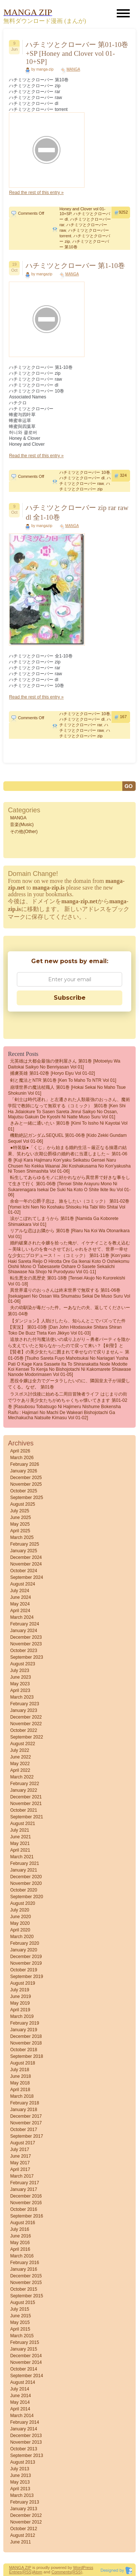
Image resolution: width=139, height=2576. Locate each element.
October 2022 (23, 1730)
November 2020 (26, 1883)
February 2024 (24, 1624)
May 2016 (20, 2242)
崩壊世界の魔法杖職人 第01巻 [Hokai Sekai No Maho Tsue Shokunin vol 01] (67, 1090)
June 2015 (20, 2315)
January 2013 (23, 2508)
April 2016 (20, 2249)
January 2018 (23, 2109)
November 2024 (26, 1564)
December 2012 (26, 2515)
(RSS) (27, 2572)
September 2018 (26, 2056)
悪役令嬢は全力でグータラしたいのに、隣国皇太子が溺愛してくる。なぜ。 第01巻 (69, 1384)
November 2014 (26, 2362)
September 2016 (26, 2216)
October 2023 (23, 1650)
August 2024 (22, 1584)
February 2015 (24, 2342)
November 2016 (26, 2202)
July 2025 (19, 1510)
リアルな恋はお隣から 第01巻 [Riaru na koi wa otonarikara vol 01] (68, 1233)
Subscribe (70, 997)
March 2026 (21, 1457)
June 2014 (20, 2395)
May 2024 (20, 1604)
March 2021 (21, 1856)
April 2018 (20, 2089)
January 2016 (23, 2269)
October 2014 (23, 2369)
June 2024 (20, 1597)
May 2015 (20, 2322)
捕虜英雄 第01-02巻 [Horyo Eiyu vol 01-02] (52, 1073)
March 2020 (21, 1936)
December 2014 (26, 2355)
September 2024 (26, 1577)
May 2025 (20, 1524)
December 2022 (26, 1717)
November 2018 (26, 2043)
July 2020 (19, 1910)
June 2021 (20, 1836)
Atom (38, 2572)
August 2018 (22, 2063)
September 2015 (26, 2295)
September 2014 (26, 2375)
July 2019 (19, 1989)
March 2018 (21, 2096)
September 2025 (26, 1497)
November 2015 (26, 2282)
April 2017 (20, 2169)
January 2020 (23, 1950)
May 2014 (20, 2402)
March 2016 (21, 2256)
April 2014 (20, 2409)
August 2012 (22, 2535)
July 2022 (19, 1750)
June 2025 (20, 1517)
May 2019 (20, 2003)
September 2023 (26, 1657)
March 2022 (21, 1777)
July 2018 (19, 2069)
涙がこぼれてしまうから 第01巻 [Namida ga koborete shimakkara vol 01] (63, 1221)
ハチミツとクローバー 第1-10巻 (75, 265)
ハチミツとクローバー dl (82, 478)
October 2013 (23, 2448)
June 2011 (20, 2542)
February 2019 (24, 2023)
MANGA (73, 69)
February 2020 (24, 1943)
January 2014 (23, 2428)
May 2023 (20, 1683)
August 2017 (22, 2142)
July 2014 (19, 2389)
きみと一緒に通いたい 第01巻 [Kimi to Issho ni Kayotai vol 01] (68, 1126)
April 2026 (20, 1451)
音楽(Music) (21, 824)
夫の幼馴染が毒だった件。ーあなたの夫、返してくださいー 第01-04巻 (69, 1310)
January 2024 (23, 1630)
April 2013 (20, 2488)
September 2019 (26, 1976)
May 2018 (20, 2083)
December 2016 (26, 2196)
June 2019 (20, 1996)
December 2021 (26, 1797)
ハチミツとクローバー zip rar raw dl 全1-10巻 (77, 512)
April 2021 (20, 1850)
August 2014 (22, 2382)
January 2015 (23, 2349)
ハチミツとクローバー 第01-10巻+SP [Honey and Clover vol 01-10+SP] (77, 53)
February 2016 (24, 2262)
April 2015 (20, 2329)
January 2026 (23, 1471)
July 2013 (19, 2468)
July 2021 (19, 1830)
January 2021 (23, 1870)
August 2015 (22, 2302)
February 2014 (24, 2422)
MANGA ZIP (20, 2567)
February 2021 (24, 1863)
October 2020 (23, 1890)
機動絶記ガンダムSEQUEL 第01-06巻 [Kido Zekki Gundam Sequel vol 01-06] (67, 1138)
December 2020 (26, 1876)
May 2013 (20, 2482)
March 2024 (21, 1617)
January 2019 (23, 2029)
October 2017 (23, 2129)
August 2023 (22, 1663)
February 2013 (24, 2502)
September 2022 (26, 1737)
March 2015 (21, 2335)
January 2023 (23, 1710)
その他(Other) (23, 831)
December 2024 (26, 1557)
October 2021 (23, 1810)
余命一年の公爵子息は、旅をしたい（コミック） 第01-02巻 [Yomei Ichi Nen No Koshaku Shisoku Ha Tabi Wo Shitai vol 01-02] (68, 1207)
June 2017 (20, 2156)
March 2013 (21, 2495)
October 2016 (23, 2209)
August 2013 (22, 2462)
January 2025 (23, 1550)
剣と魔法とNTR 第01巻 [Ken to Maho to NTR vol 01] (63, 1080)
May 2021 (20, 1843)
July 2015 (19, 2309)
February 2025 (24, 1544)
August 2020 (22, 1903)
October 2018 (23, 2049)
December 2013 (26, 2435)
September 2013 (26, 2455)
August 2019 (22, 1983)
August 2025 (22, 1504)
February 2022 (24, 1783)
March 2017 (21, 2176)
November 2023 (26, 1643)
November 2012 (26, 2522)
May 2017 (20, 2162)
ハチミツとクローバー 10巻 (84, 472)
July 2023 (19, 1670)
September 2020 (26, 1896)
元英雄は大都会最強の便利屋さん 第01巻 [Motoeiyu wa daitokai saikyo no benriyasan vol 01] (64, 1064)
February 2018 (24, 2103)
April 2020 (20, 1930)
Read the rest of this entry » (36, 192)
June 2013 (20, 2475)
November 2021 (26, 1803)
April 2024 (20, 1610)
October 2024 (23, 1570)
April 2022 (20, 1770)
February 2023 (24, 1703)
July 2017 (19, 2149)
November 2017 (26, 2122)
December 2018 (26, 2036)
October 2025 (23, 1490)
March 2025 (21, 1537)
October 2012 (23, 2528)
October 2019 (23, 1969)
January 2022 (23, 1790)
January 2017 (23, 2189)
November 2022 (26, 1723)
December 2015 (26, 2275)
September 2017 (26, 2136)
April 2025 (20, 1530)
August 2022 (22, 1743)
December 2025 (26, 1477)
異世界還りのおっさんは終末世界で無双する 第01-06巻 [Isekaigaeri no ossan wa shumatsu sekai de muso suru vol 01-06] (69, 1296)
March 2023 (21, 1697)
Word (78, 2567)
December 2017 (26, 2116)
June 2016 (20, 2236)
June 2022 (20, 1757)
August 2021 (22, 1823)
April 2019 (20, 2009)
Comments (61, 2572)
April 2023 (20, 1690)
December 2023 (26, 1637)
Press (88, 2567)
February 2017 (24, 2182)
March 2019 (21, 2016)
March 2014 (21, 2415)
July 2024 (19, 1590)
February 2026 (24, 1464)
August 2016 (22, 2222)
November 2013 (26, 2442)
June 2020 (20, 1916)
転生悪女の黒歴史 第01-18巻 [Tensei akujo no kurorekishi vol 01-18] (66, 1281)
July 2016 (19, 2229)
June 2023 (20, 1677)
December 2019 (26, 1956)
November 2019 (26, 1963)
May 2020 (20, 1923)
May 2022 (20, 1763)
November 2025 (26, 1484)
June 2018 (20, 2076)
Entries (15, 2572)
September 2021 (26, 1816)
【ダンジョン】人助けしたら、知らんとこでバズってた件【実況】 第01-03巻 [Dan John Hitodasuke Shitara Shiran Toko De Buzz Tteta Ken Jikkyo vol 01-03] (67, 1327)
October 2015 (23, 2289)
